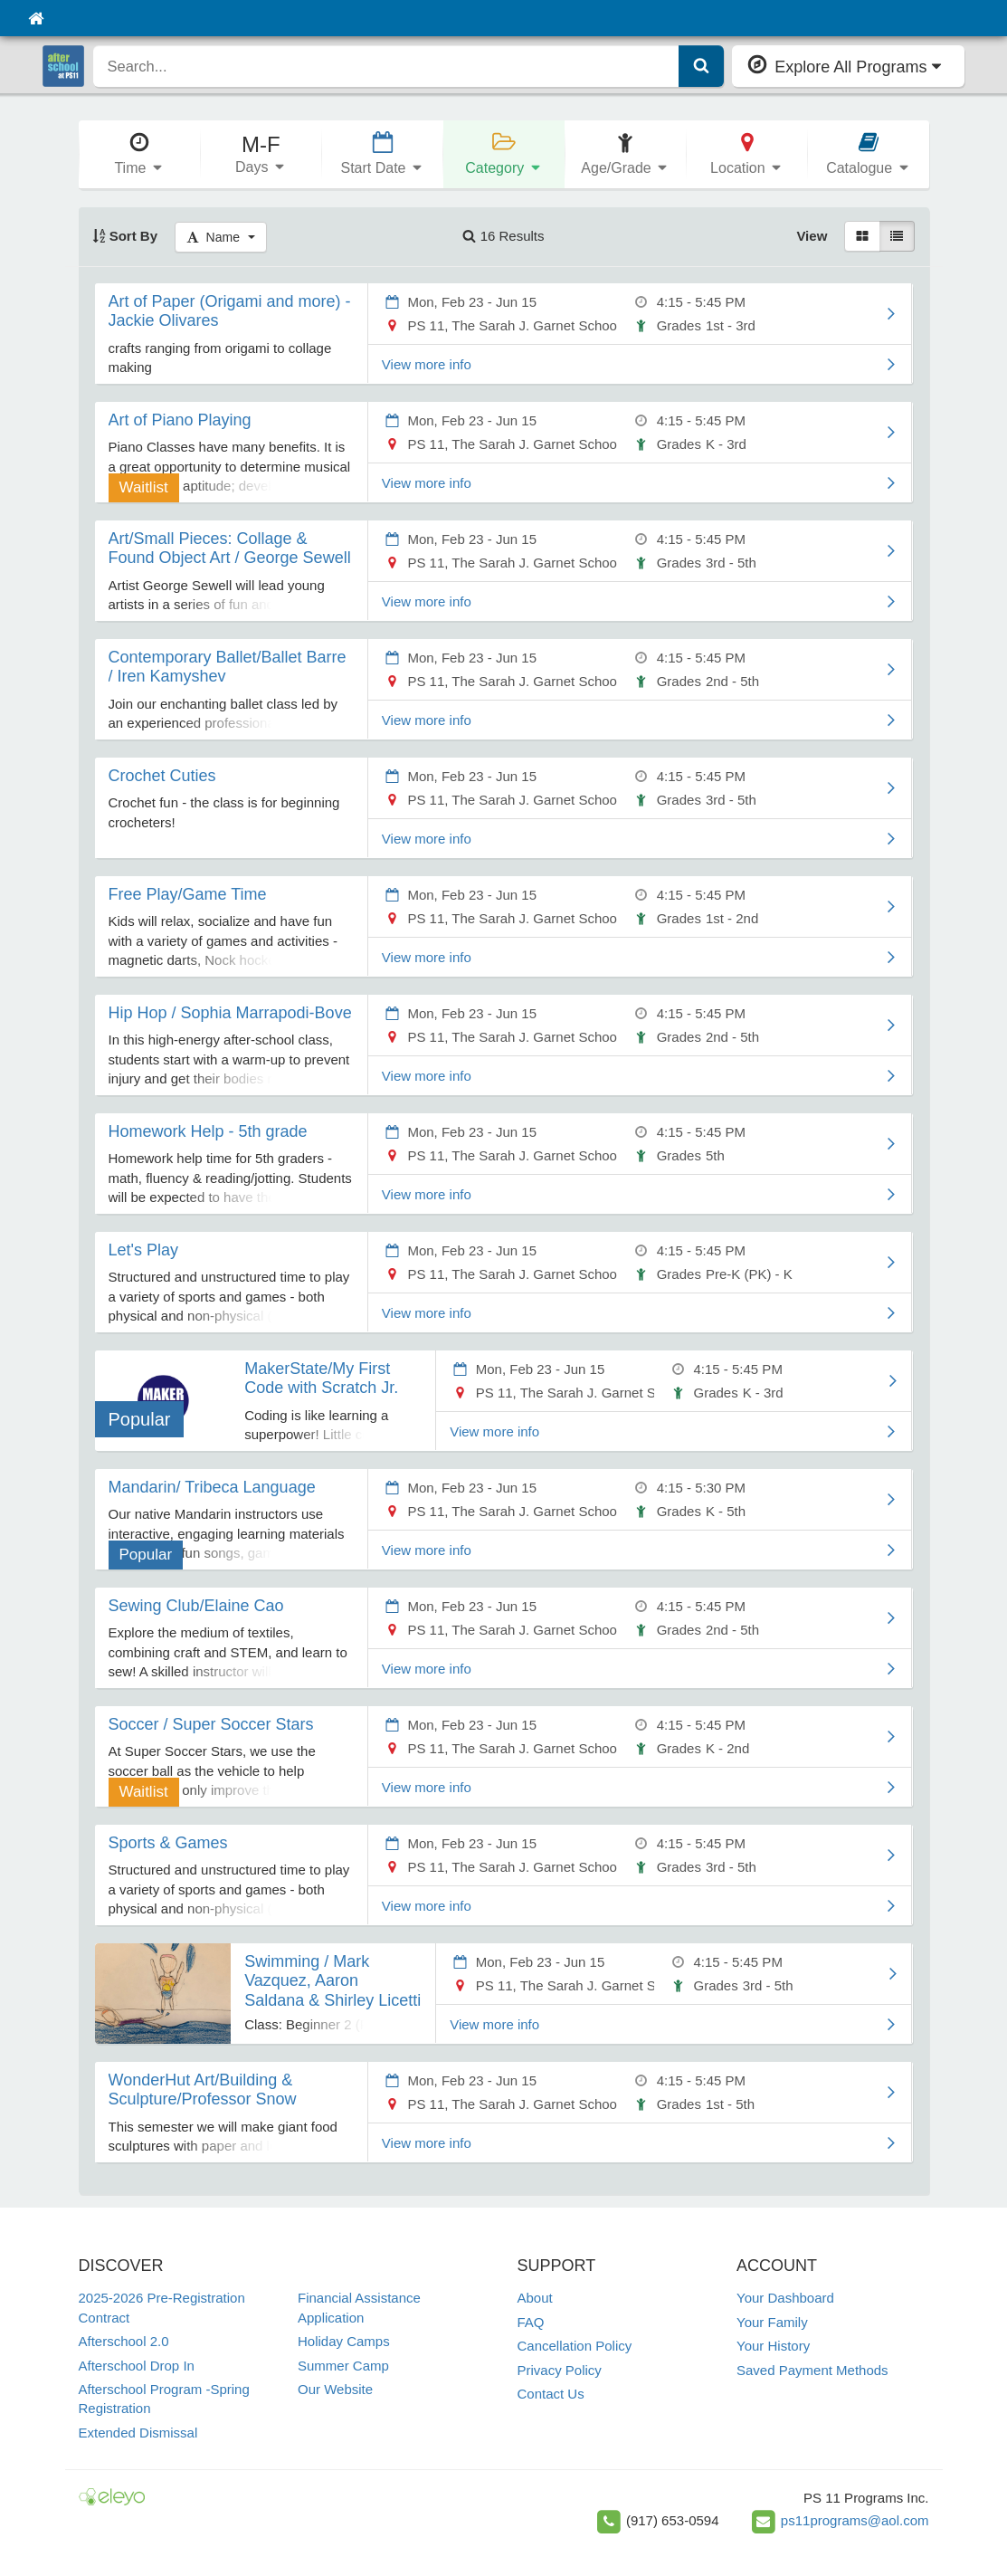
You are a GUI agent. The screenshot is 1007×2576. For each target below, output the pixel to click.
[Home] (35, 18)
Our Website (335, 2389)
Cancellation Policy (575, 2345)
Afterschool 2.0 (124, 2341)
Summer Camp (343, 2365)
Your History (773, 2345)
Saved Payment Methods (812, 2370)
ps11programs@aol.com (855, 2520)
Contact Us (551, 2393)
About (535, 2297)
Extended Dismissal (138, 2432)
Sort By (125, 235)
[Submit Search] (701, 66)
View (811, 235)
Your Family (772, 2322)
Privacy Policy (560, 2370)
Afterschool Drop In (137, 2365)
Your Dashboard (785, 2297)
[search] (386, 66)
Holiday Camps (344, 2341)
